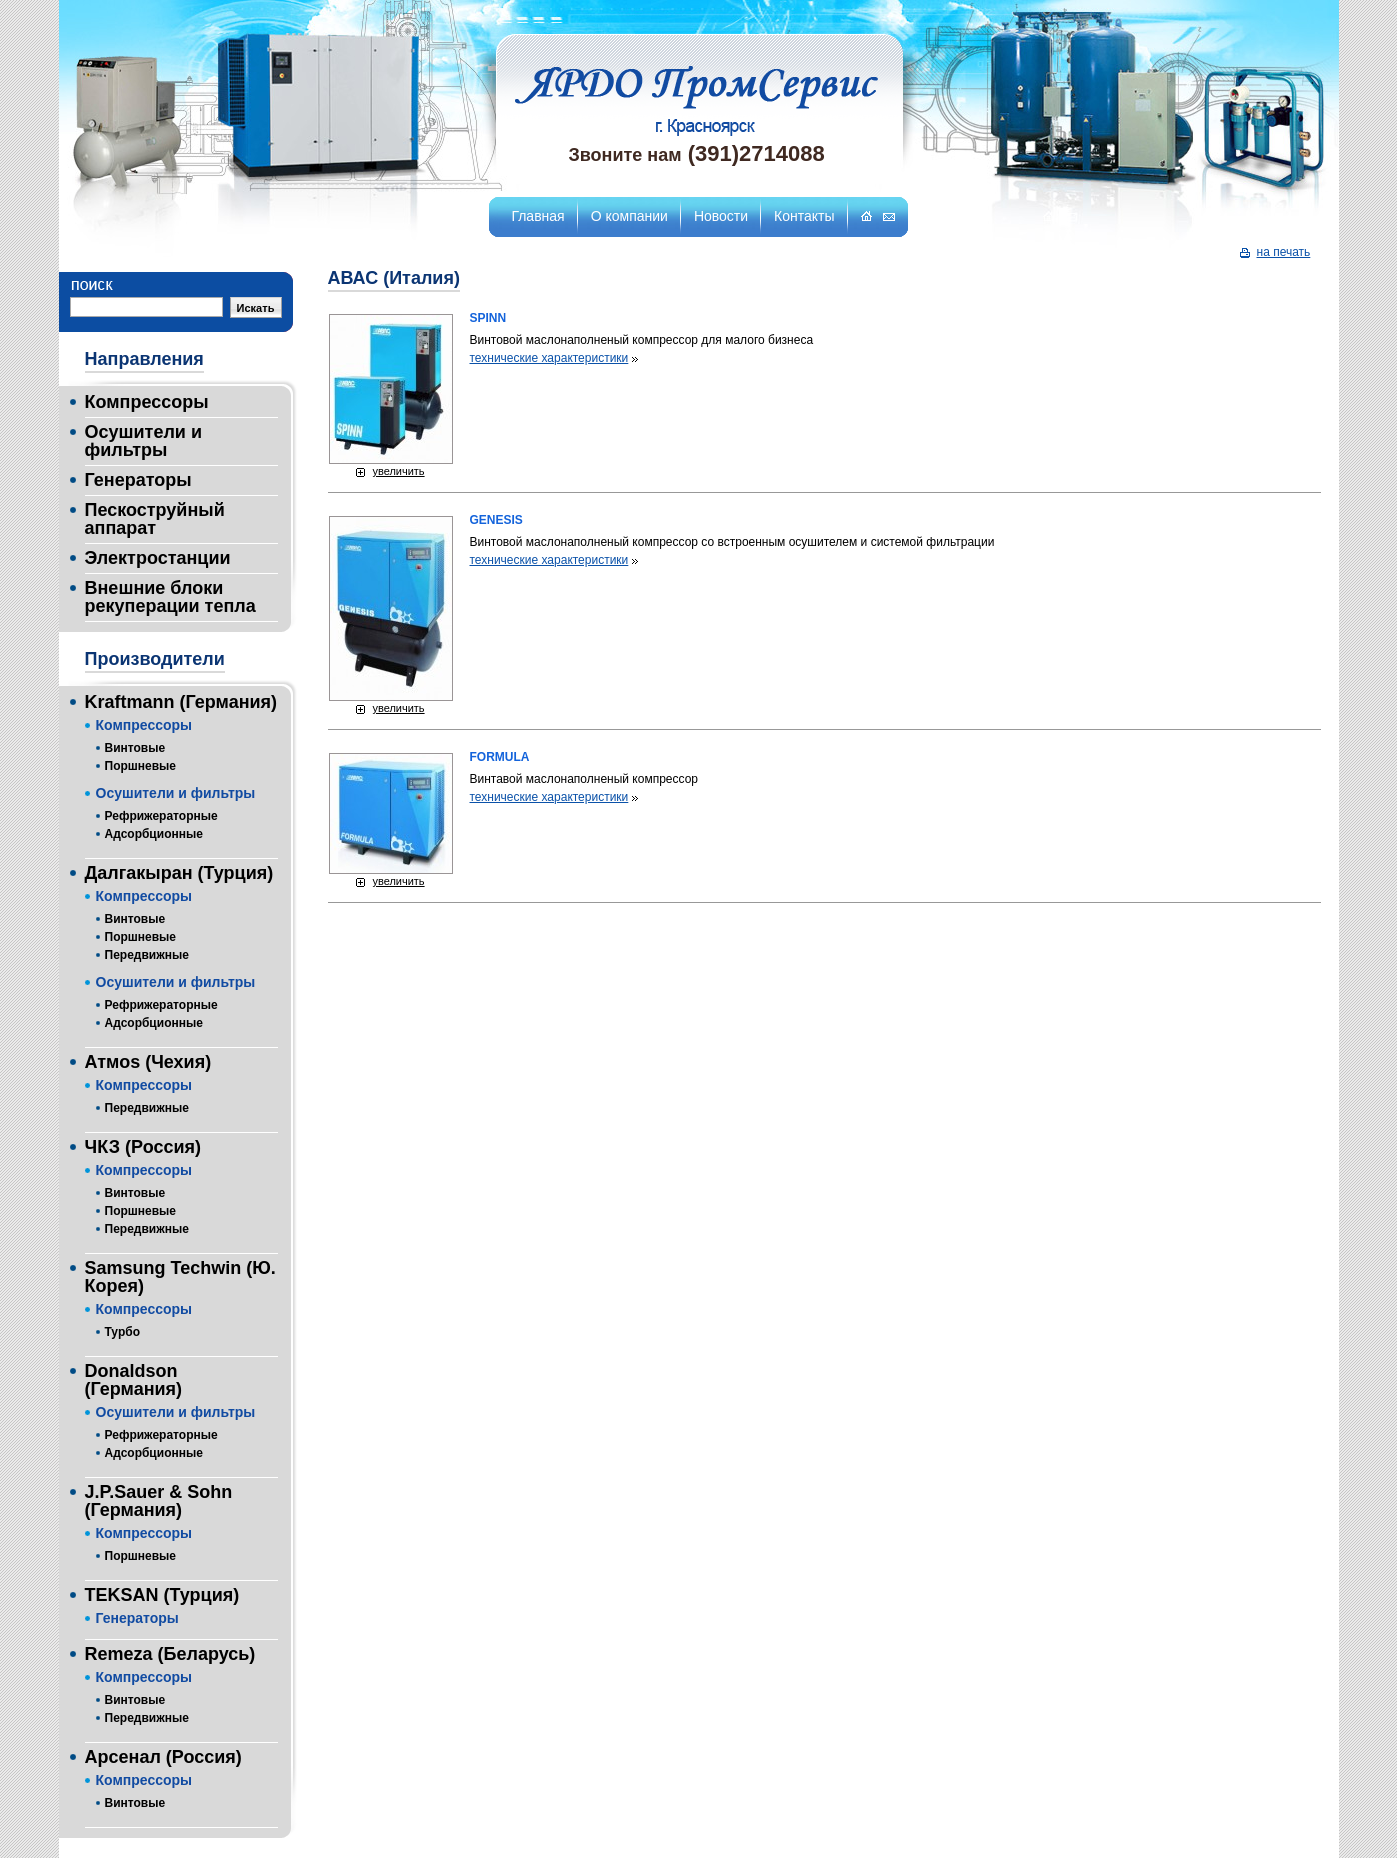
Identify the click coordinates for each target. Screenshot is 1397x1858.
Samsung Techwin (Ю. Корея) (180, 1277)
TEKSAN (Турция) (162, 1595)
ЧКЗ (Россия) (143, 1147)
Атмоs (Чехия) (148, 1062)
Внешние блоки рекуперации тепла (170, 597)
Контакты (804, 216)
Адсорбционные (154, 834)
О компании (629, 216)
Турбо (122, 1332)
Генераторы (138, 480)
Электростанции (158, 558)
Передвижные (147, 955)
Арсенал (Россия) (163, 1757)
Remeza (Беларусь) (170, 1654)
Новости (721, 216)
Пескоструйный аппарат (155, 519)
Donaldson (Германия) (134, 1380)
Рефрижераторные (161, 816)
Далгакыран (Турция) (179, 873)
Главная (537, 216)
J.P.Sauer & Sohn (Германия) (159, 1501)
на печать (1284, 252)
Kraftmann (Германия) (181, 702)
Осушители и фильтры (143, 441)
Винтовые (135, 748)
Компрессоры (147, 402)
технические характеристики (549, 358)
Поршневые (141, 766)
